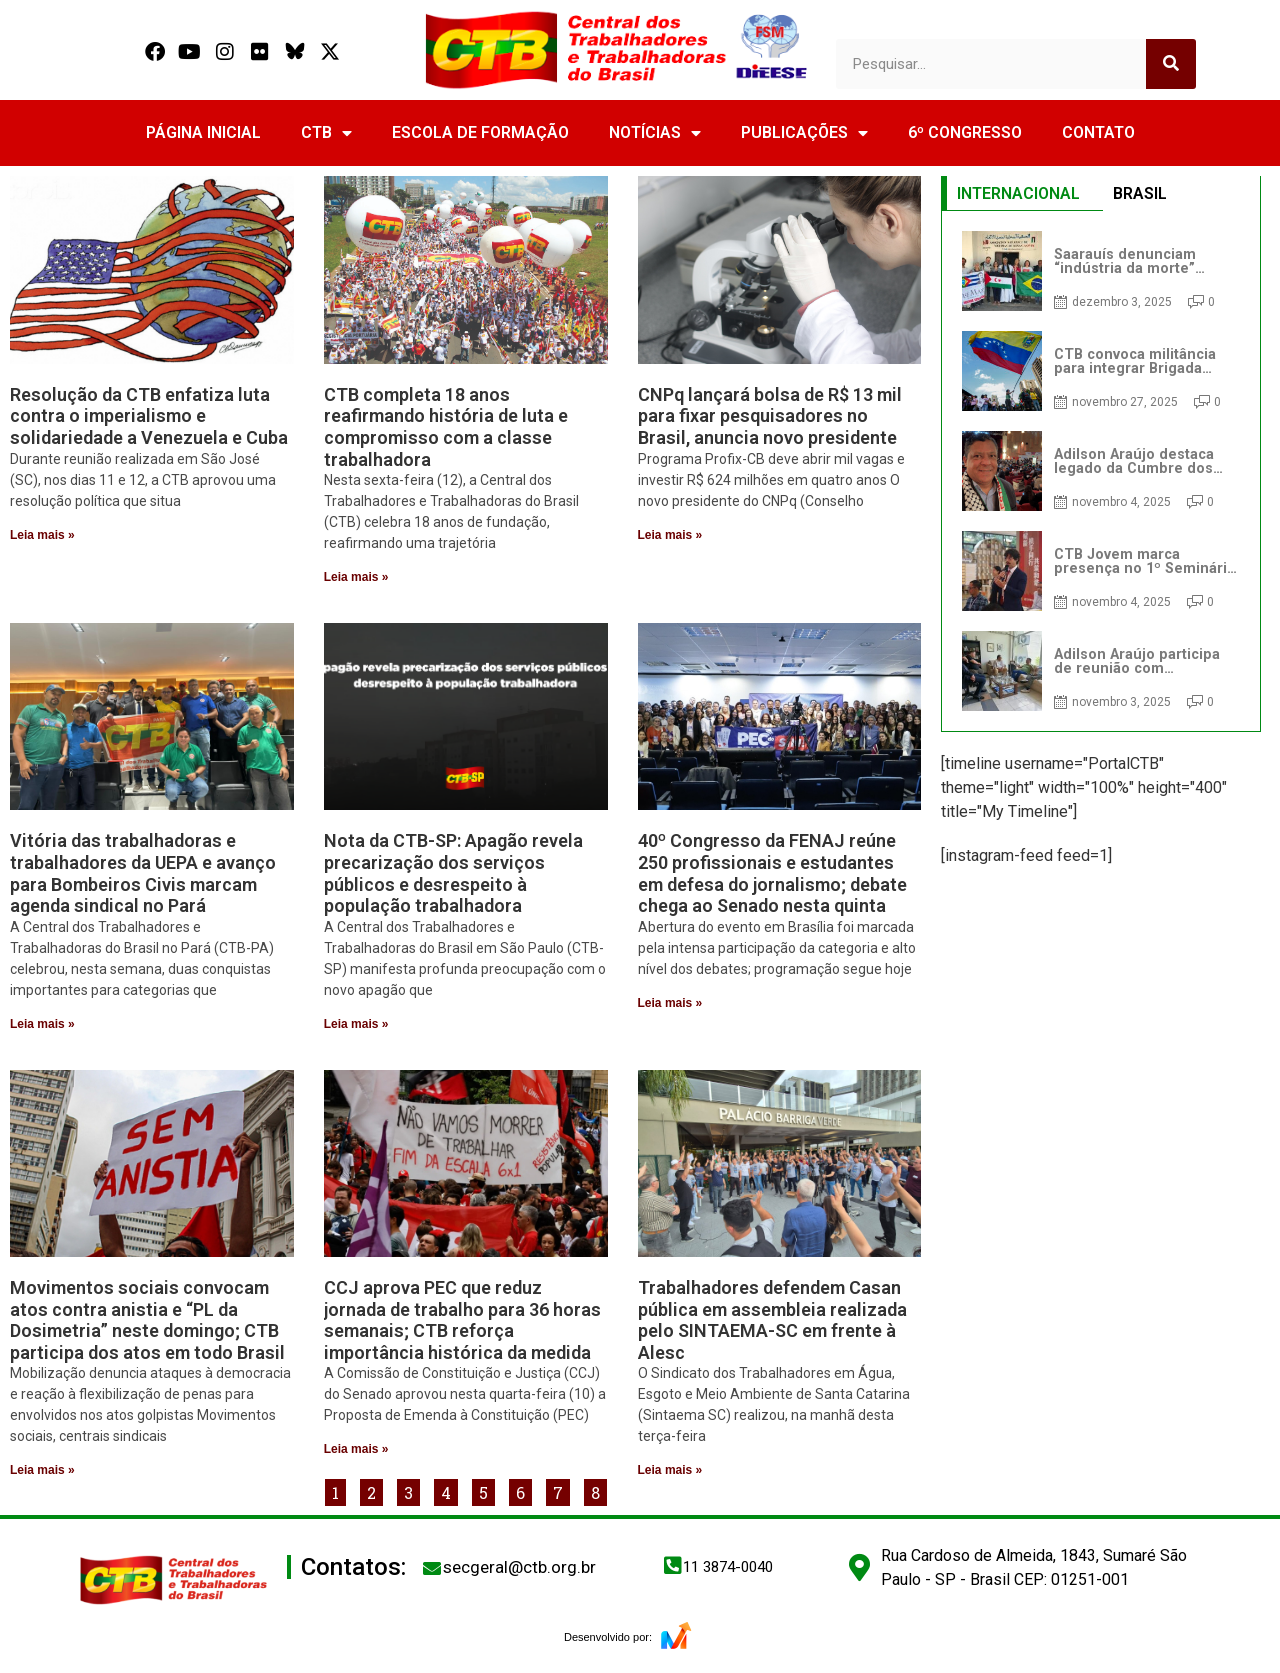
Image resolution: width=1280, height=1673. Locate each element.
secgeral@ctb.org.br (519, 1567)
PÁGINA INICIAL (203, 132)
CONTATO (1098, 132)
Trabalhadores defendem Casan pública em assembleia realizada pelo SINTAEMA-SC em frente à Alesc (772, 1320)
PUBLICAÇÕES (804, 133)
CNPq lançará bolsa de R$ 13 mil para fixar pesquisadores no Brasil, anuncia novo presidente (770, 416)
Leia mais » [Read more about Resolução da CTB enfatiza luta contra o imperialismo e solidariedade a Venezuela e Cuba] (42, 535)
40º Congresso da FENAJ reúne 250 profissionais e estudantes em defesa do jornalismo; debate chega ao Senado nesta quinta (772, 873)
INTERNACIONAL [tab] (1018, 193)
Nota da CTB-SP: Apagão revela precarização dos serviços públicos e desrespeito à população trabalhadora (453, 873)
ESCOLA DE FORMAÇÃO (480, 132)
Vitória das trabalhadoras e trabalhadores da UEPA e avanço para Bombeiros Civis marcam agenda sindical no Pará (143, 873)
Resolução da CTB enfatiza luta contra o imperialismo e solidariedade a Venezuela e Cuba (149, 416)
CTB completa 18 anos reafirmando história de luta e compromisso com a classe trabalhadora (446, 427)
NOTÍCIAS (655, 133)
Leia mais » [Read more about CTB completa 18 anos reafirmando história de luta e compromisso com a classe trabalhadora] (356, 577)
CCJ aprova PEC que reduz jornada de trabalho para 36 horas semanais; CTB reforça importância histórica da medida (462, 1320)
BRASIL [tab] (1140, 193)
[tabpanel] (1101, 471)
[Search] (1171, 64)
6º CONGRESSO (965, 132)
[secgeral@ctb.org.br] (432, 1568)
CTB (326, 133)
